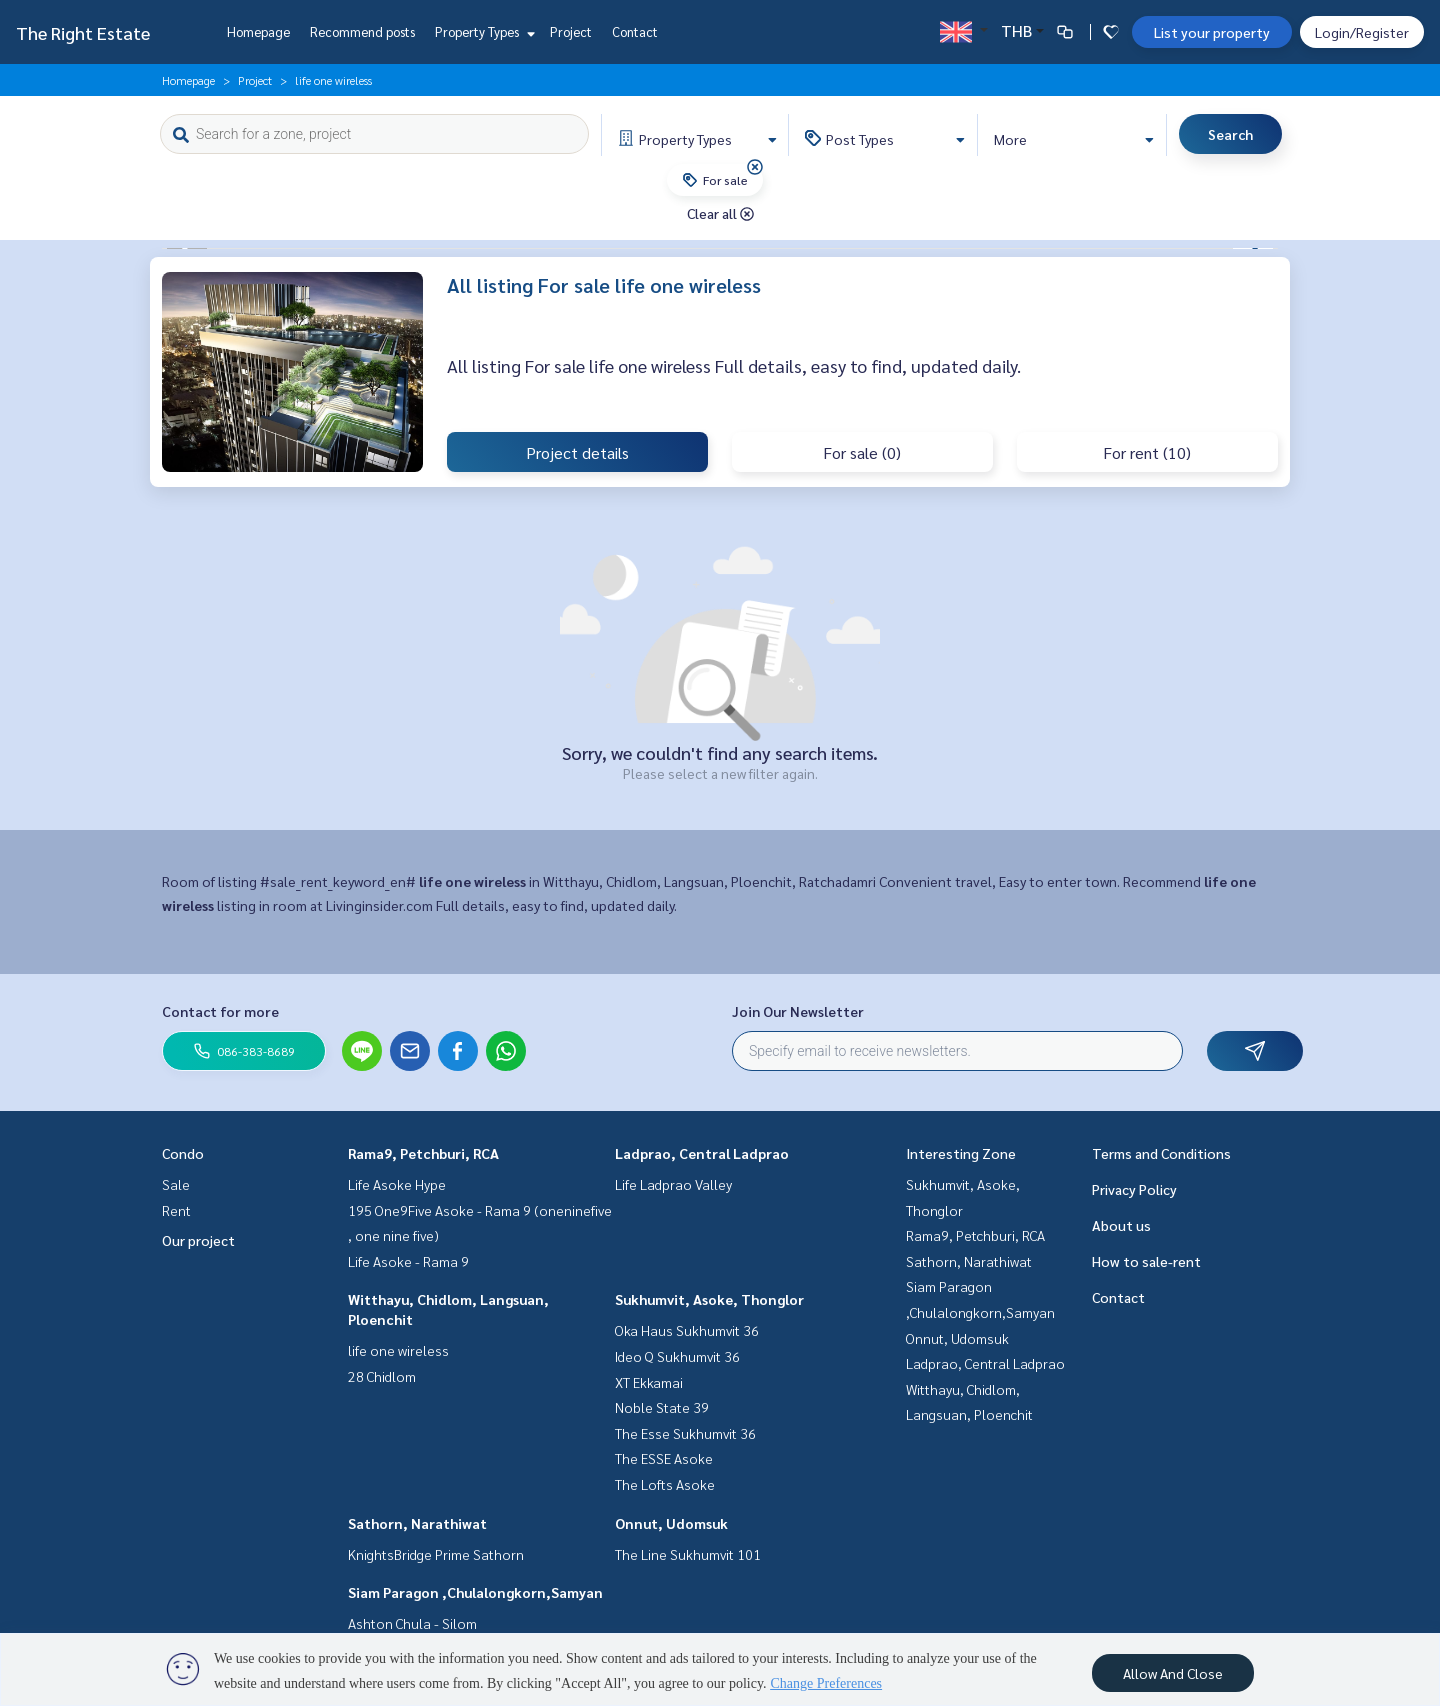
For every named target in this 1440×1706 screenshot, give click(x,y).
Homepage (258, 31)
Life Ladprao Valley (673, 1184)
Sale (176, 1184)
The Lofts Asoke (665, 1484)
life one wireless (398, 1350)
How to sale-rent (1146, 1261)
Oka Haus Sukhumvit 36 (687, 1330)
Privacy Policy (1134, 1189)
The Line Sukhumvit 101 (688, 1554)
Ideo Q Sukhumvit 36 (677, 1356)
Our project (198, 1240)
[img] (755, 167)
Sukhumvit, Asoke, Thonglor (709, 1299)
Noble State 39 (662, 1407)
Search (1230, 134)
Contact (635, 31)
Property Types (482, 31)
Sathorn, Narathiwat (417, 1523)
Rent (176, 1210)
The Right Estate (83, 32)
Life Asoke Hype (397, 1184)
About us (1121, 1225)
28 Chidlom (382, 1376)
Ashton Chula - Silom (412, 1623)
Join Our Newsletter (798, 1011)
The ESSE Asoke (664, 1458)
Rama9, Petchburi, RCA (423, 1153)
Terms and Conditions (1161, 1153)
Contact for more (220, 1011)
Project (571, 31)
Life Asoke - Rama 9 (408, 1261)
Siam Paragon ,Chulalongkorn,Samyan (475, 1592)
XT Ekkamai (649, 1382)
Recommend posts (362, 31)
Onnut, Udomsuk (671, 1523)
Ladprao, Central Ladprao (702, 1153)
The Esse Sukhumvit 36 (685, 1433)
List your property (1212, 32)
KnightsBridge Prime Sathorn (436, 1554)
